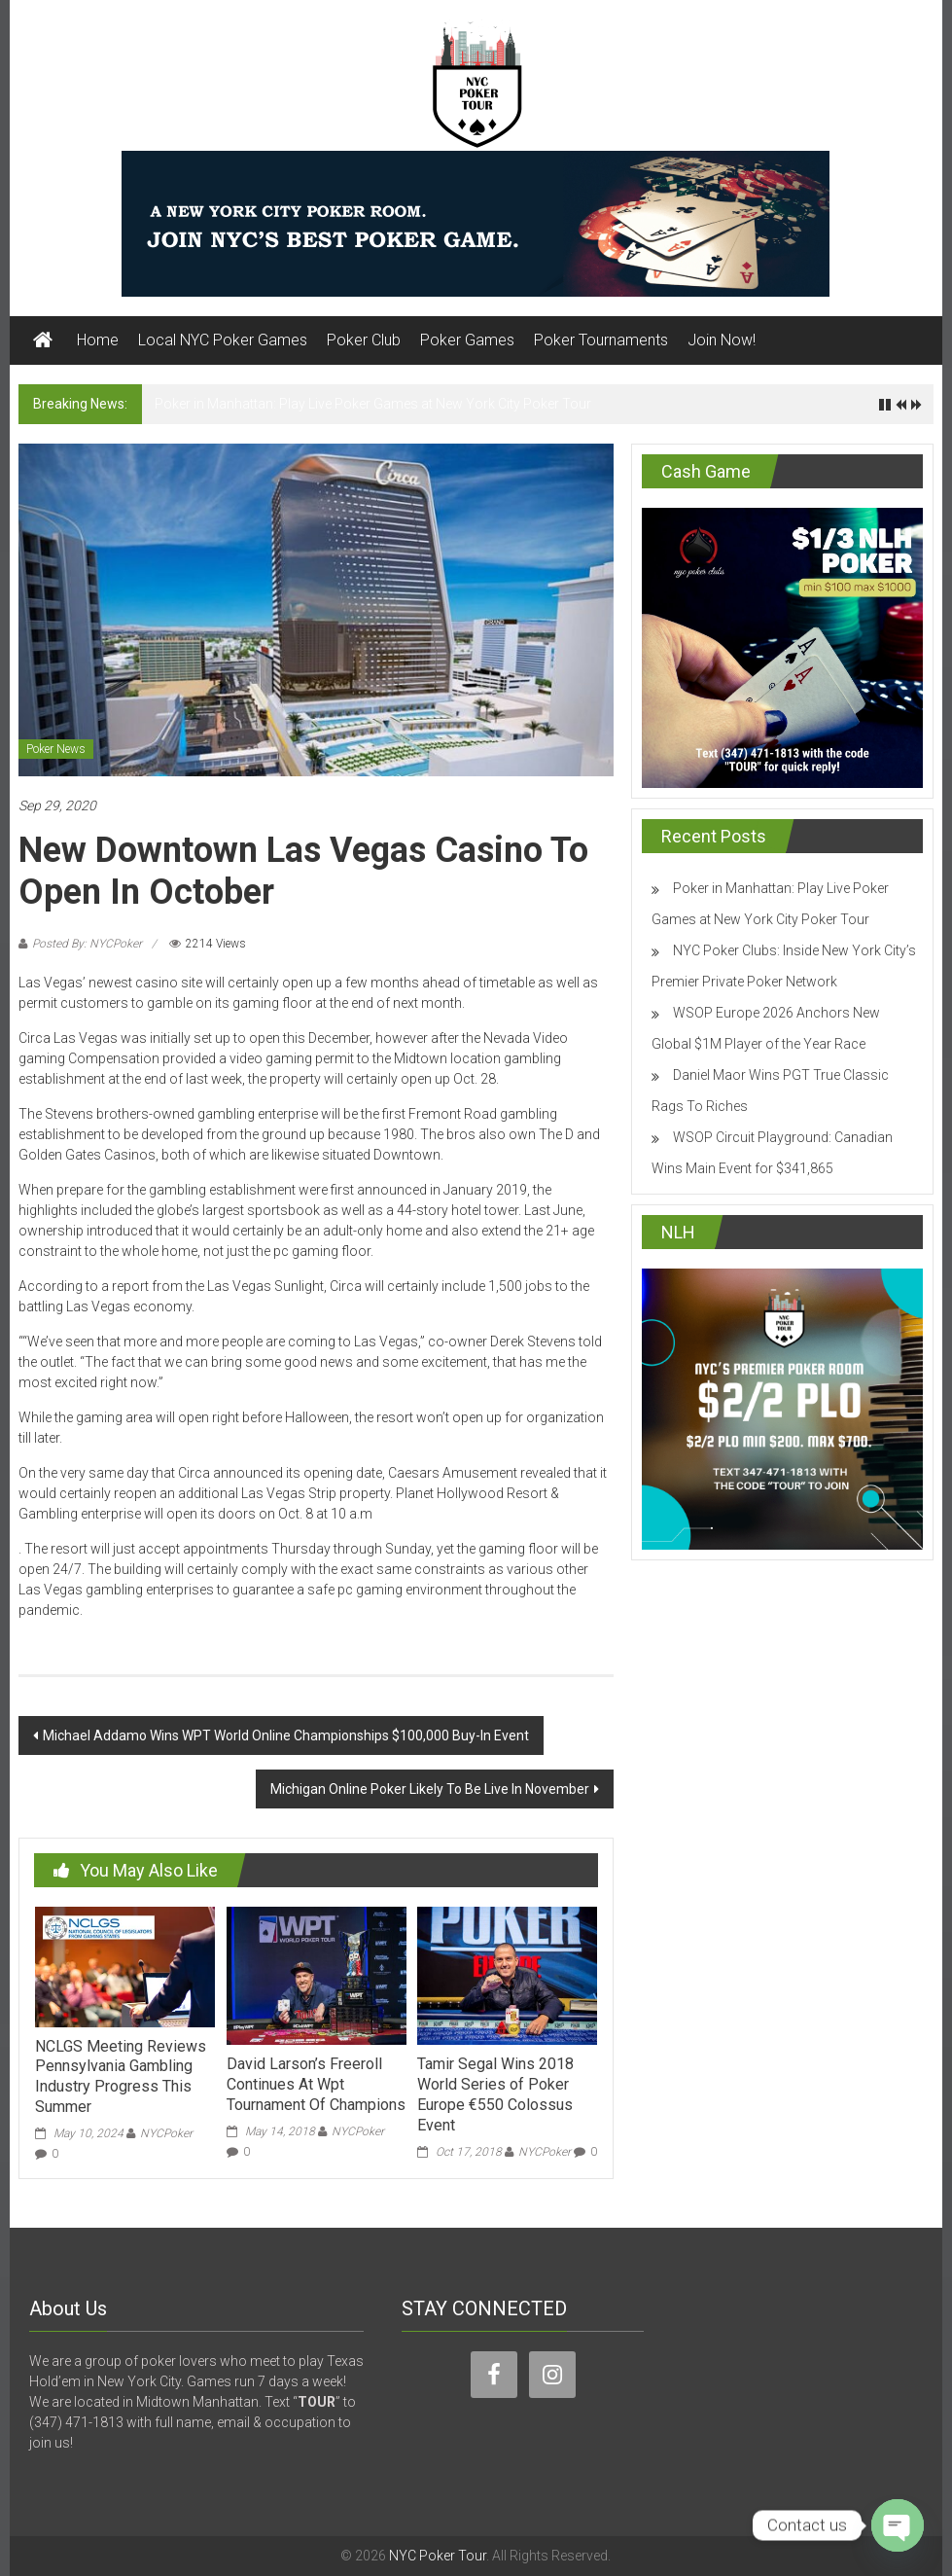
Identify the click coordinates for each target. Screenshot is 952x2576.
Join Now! (722, 340)
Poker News (56, 749)
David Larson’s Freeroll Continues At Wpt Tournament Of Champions (316, 2084)
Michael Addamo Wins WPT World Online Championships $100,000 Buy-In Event (286, 1735)
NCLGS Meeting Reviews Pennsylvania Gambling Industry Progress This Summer (120, 2076)
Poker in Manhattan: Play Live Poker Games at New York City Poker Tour (373, 403)
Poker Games (467, 340)
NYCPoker (166, 2133)
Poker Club (364, 340)
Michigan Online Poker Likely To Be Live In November (429, 1789)
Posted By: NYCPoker (87, 943)
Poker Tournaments (601, 340)
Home (98, 340)
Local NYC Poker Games (222, 340)
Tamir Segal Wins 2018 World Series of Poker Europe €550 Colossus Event (495, 2094)
